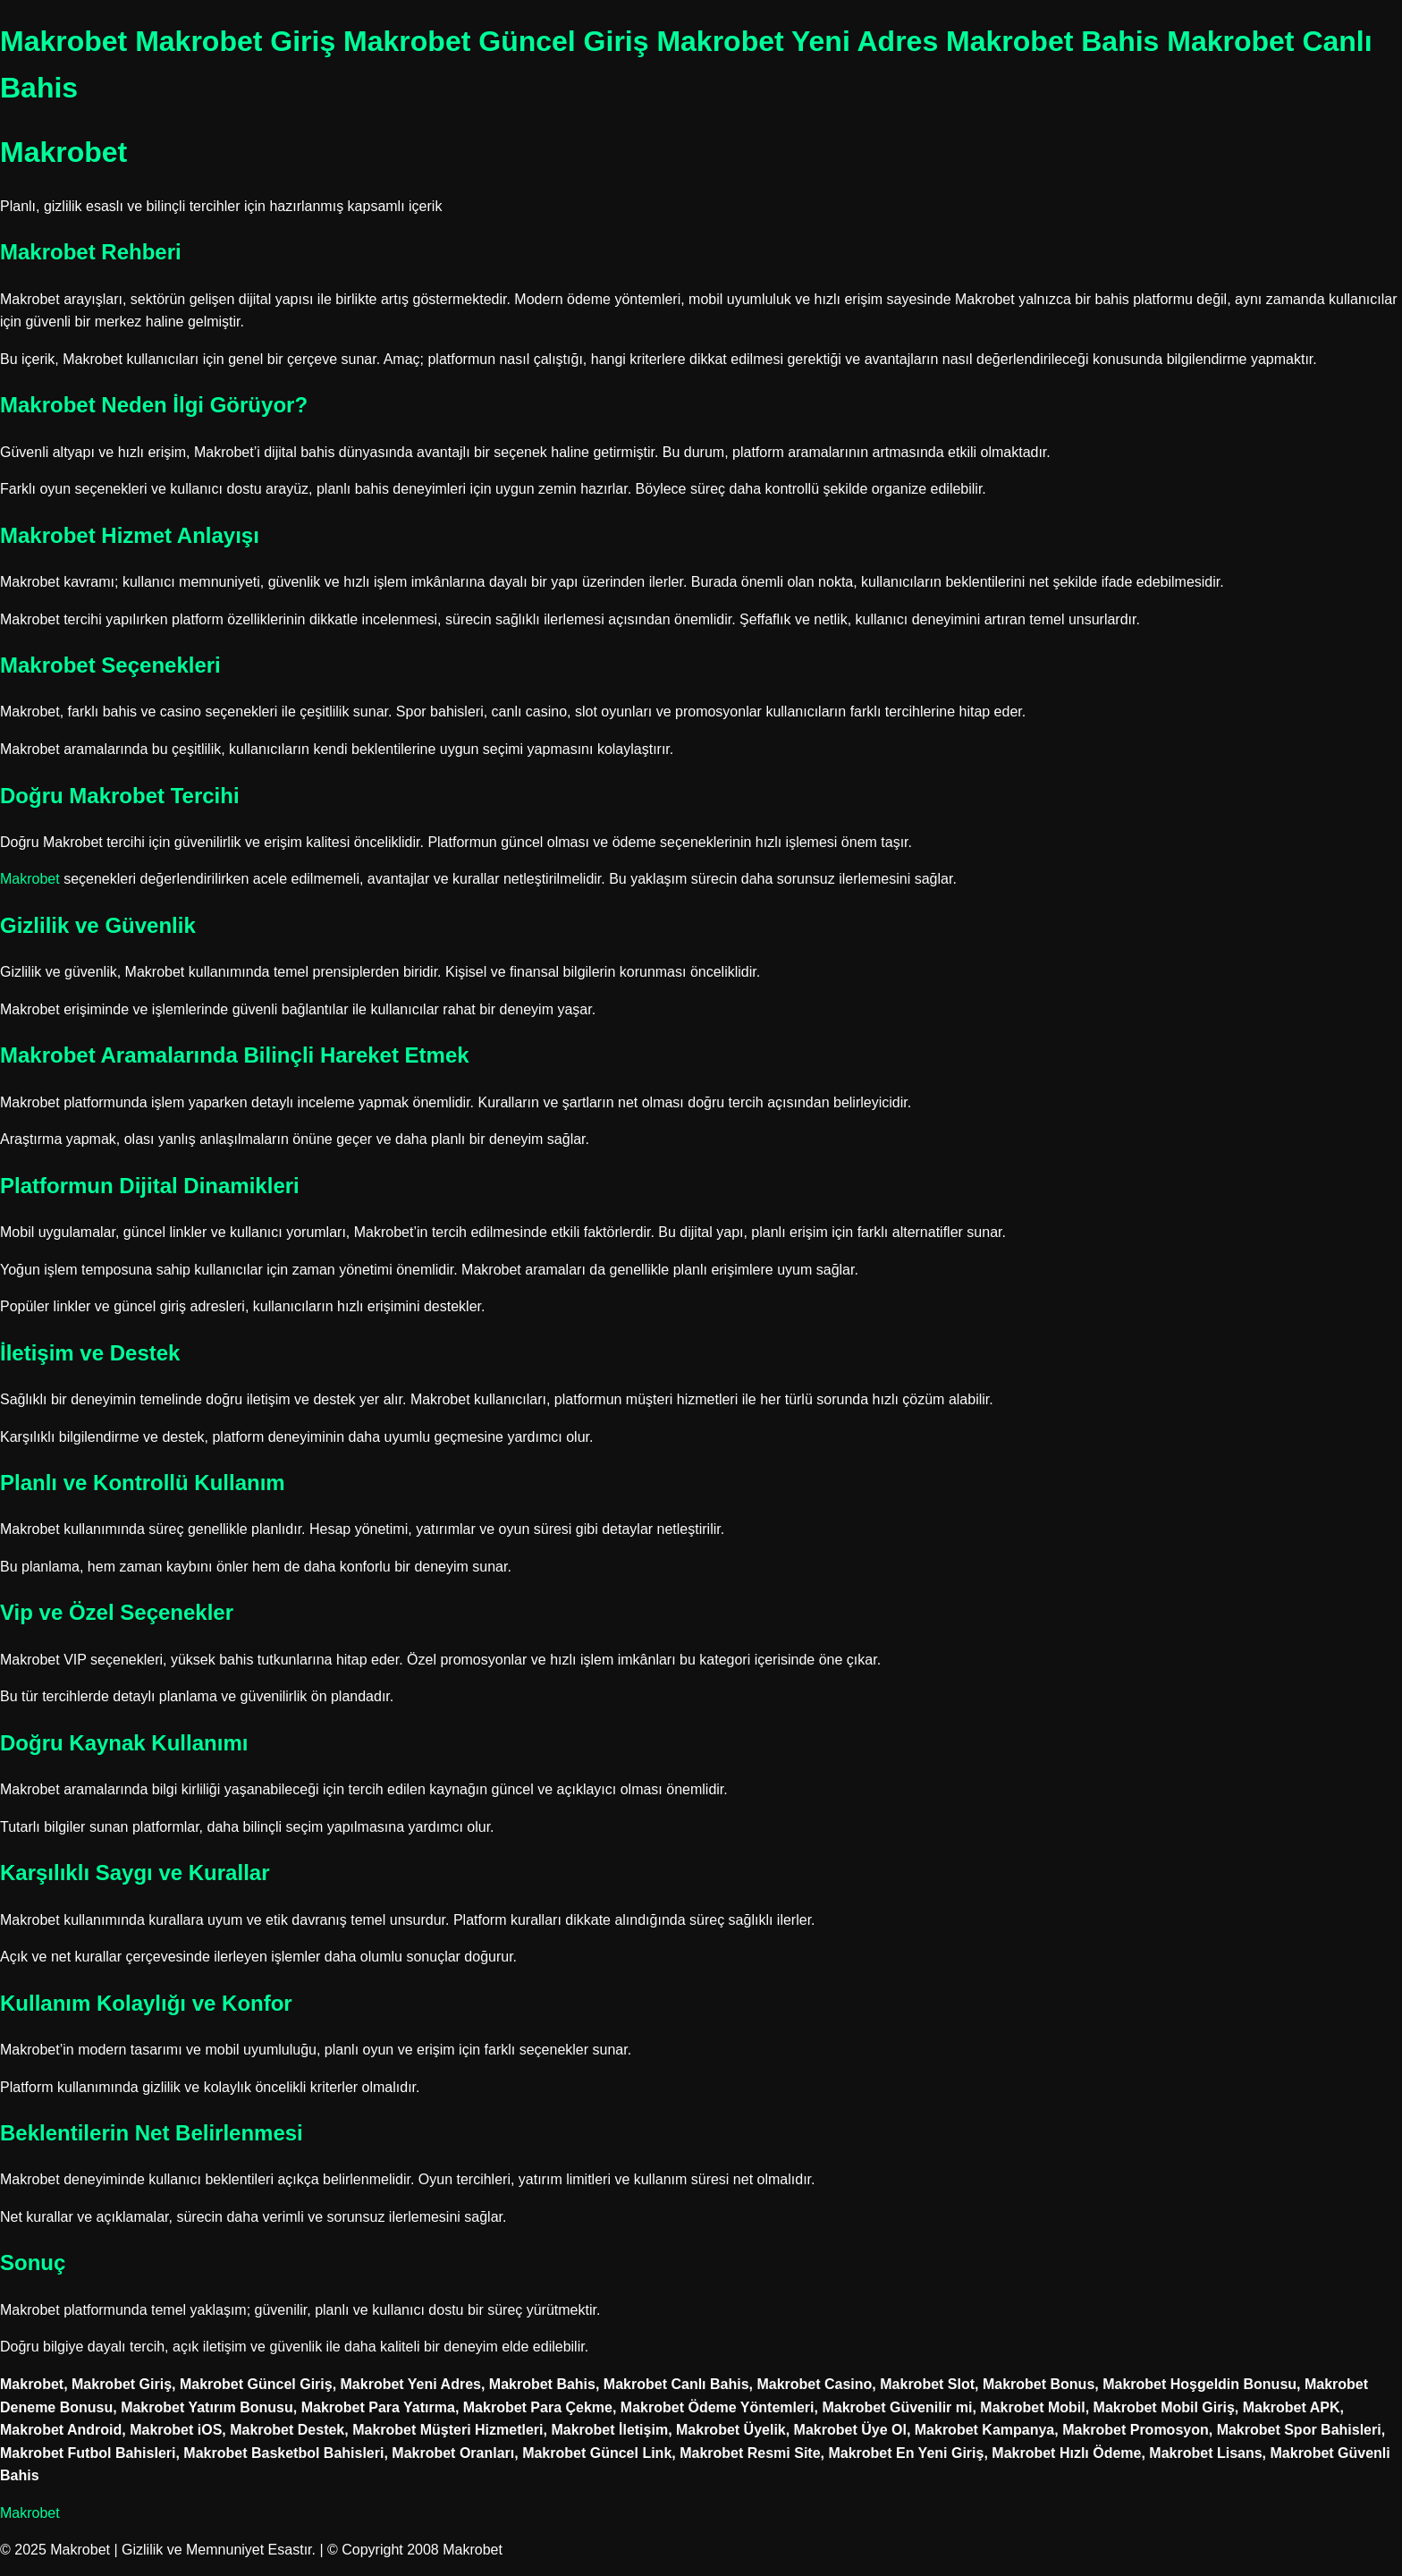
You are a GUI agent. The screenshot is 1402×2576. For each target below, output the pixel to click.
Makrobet (30, 878)
